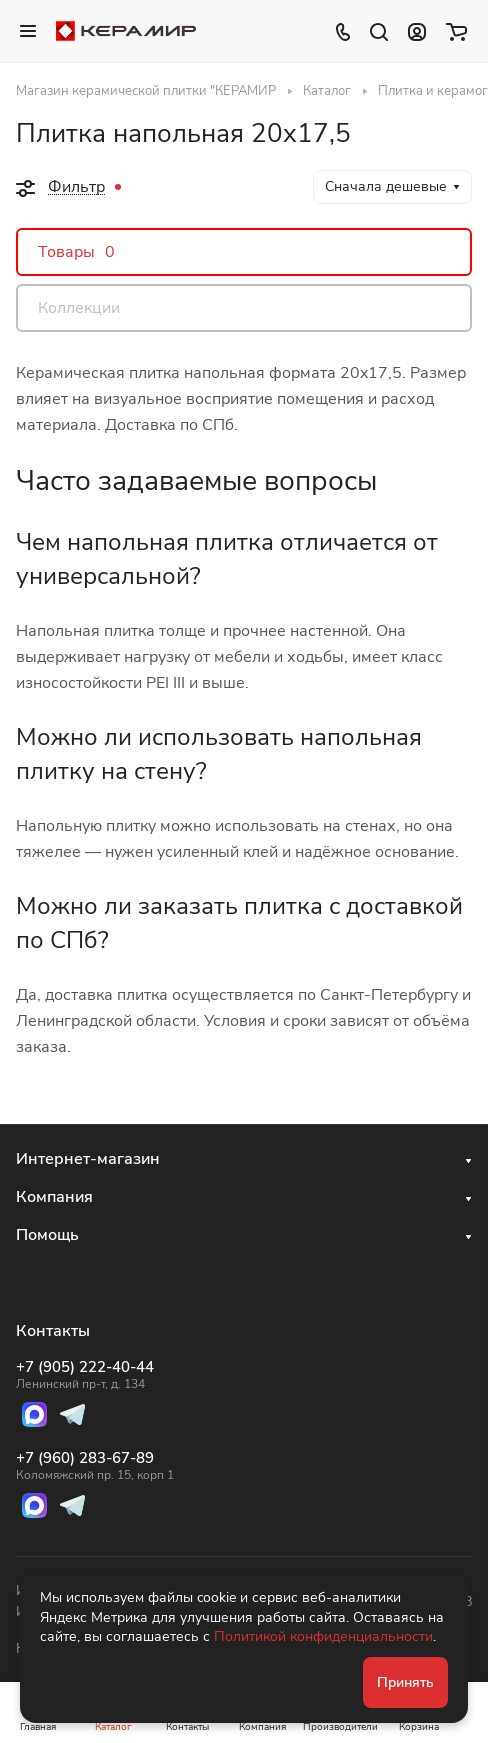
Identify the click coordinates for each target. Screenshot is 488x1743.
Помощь (47, 1235)
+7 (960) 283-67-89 (95, 1466)
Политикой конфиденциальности (323, 1636)
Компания (54, 1197)
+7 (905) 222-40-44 (95, 1375)
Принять (405, 1682)
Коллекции (79, 308)
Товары (76, 252)
